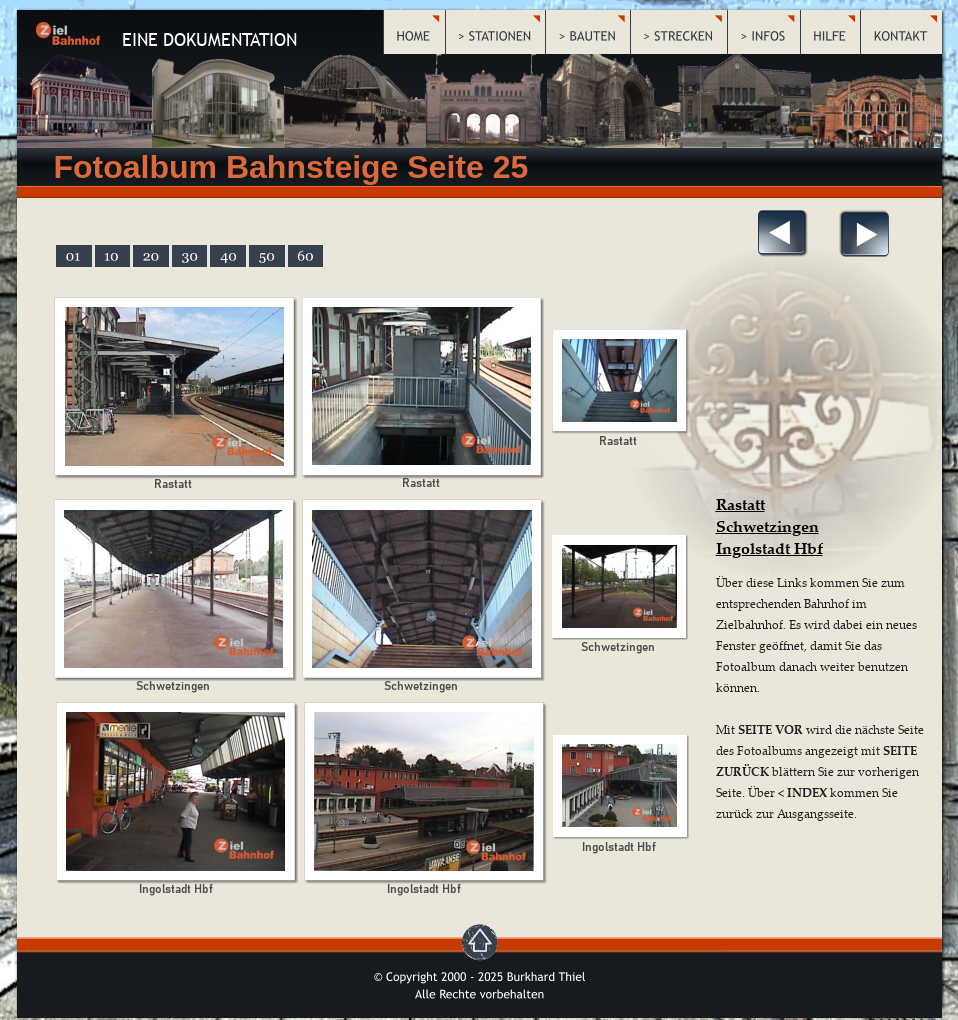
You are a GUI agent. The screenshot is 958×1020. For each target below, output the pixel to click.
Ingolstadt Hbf (769, 548)
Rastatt (740, 504)
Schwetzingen (767, 526)
